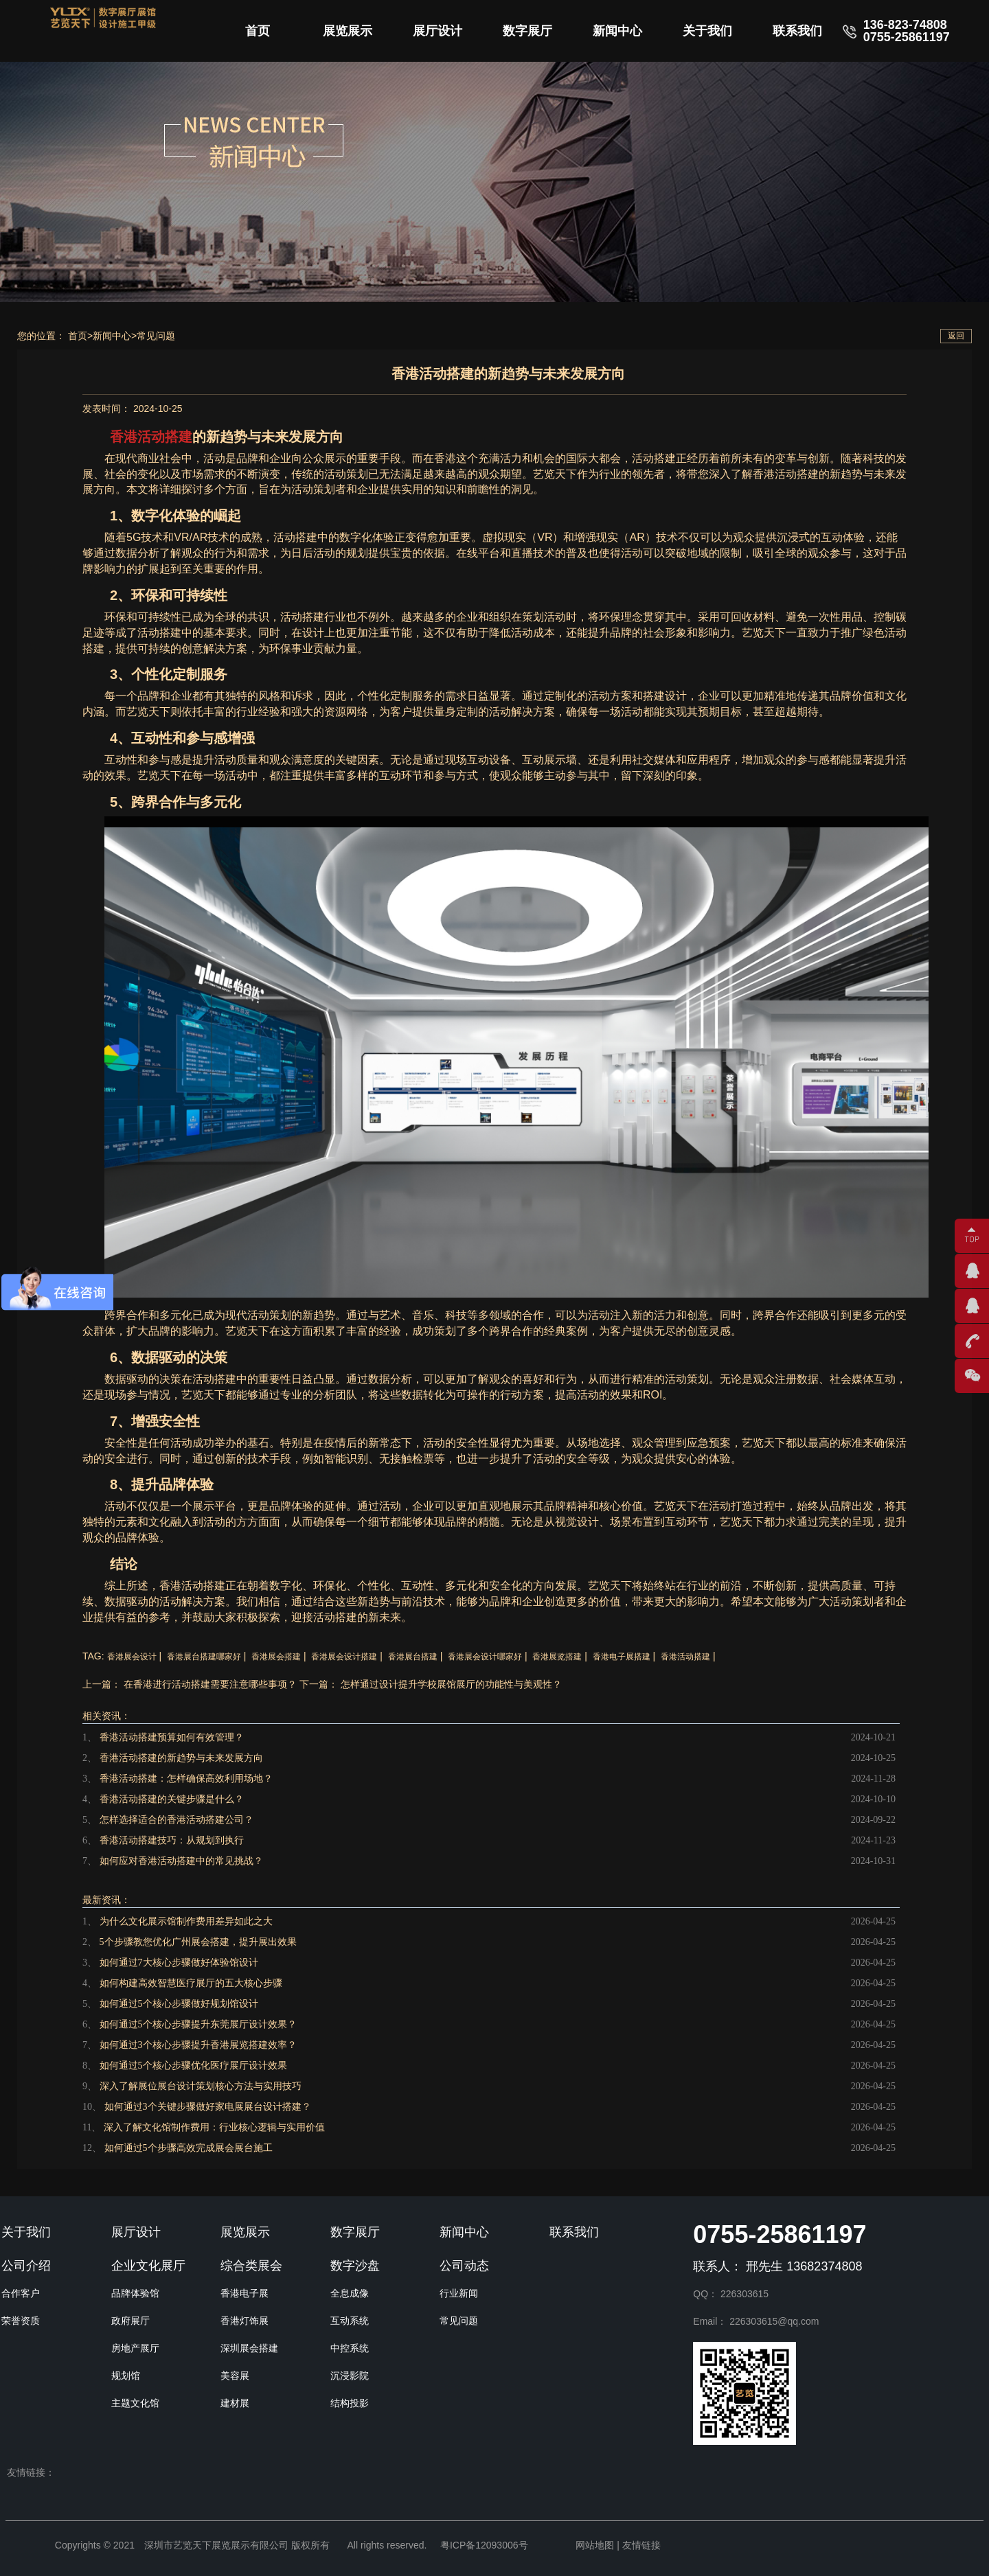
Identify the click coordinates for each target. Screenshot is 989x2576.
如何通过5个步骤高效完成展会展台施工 (188, 2148)
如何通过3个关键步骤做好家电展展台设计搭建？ (207, 2107)
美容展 (234, 2375)
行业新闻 (459, 2293)
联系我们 (797, 31)
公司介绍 (26, 2266)
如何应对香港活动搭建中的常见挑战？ (181, 1861)
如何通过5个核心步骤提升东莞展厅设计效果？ (198, 2024)
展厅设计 (437, 31)
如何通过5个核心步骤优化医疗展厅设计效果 (193, 2065)
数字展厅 (527, 31)
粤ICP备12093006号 (484, 2545)
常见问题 (156, 335)
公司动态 (464, 2266)
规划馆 (125, 2375)
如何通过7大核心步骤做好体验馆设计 (179, 1962)
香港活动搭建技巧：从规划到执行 (172, 1840)
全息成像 (349, 2293)
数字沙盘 (355, 2266)
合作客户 (20, 2293)
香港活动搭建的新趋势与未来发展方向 (181, 1758)
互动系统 (349, 2320)
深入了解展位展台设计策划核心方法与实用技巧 (201, 2086)
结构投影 (349, 2402)
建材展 (234, 2402)
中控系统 (349, 2348)
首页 (257, 31)
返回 (956, 336)
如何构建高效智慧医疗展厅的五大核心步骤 (191, 1983)
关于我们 (707, 31)
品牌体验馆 (135, 2293)
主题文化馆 (135, 2402)
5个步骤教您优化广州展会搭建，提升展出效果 (198, 1942)
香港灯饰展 (244, 2320)
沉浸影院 (349, 2375)
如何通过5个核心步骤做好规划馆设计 (179, 2004)
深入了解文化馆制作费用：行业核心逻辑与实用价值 (214, 2127)
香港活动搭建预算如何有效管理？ (172, 1737)
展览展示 (347, 31)
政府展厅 (130, 2320)
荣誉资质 (20, 2320)
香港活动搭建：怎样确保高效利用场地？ (186, 1778)
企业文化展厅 (148, 2266)
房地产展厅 (135, 2348)
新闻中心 (617, 31)
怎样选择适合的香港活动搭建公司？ (176, 1820)
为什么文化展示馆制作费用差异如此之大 (186, 1921)
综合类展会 (251, 2266)
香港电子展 (244, 2293)
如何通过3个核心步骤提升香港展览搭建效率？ (198, 2045)
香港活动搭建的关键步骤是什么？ (172, 1799)
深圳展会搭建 (249, 2348)
